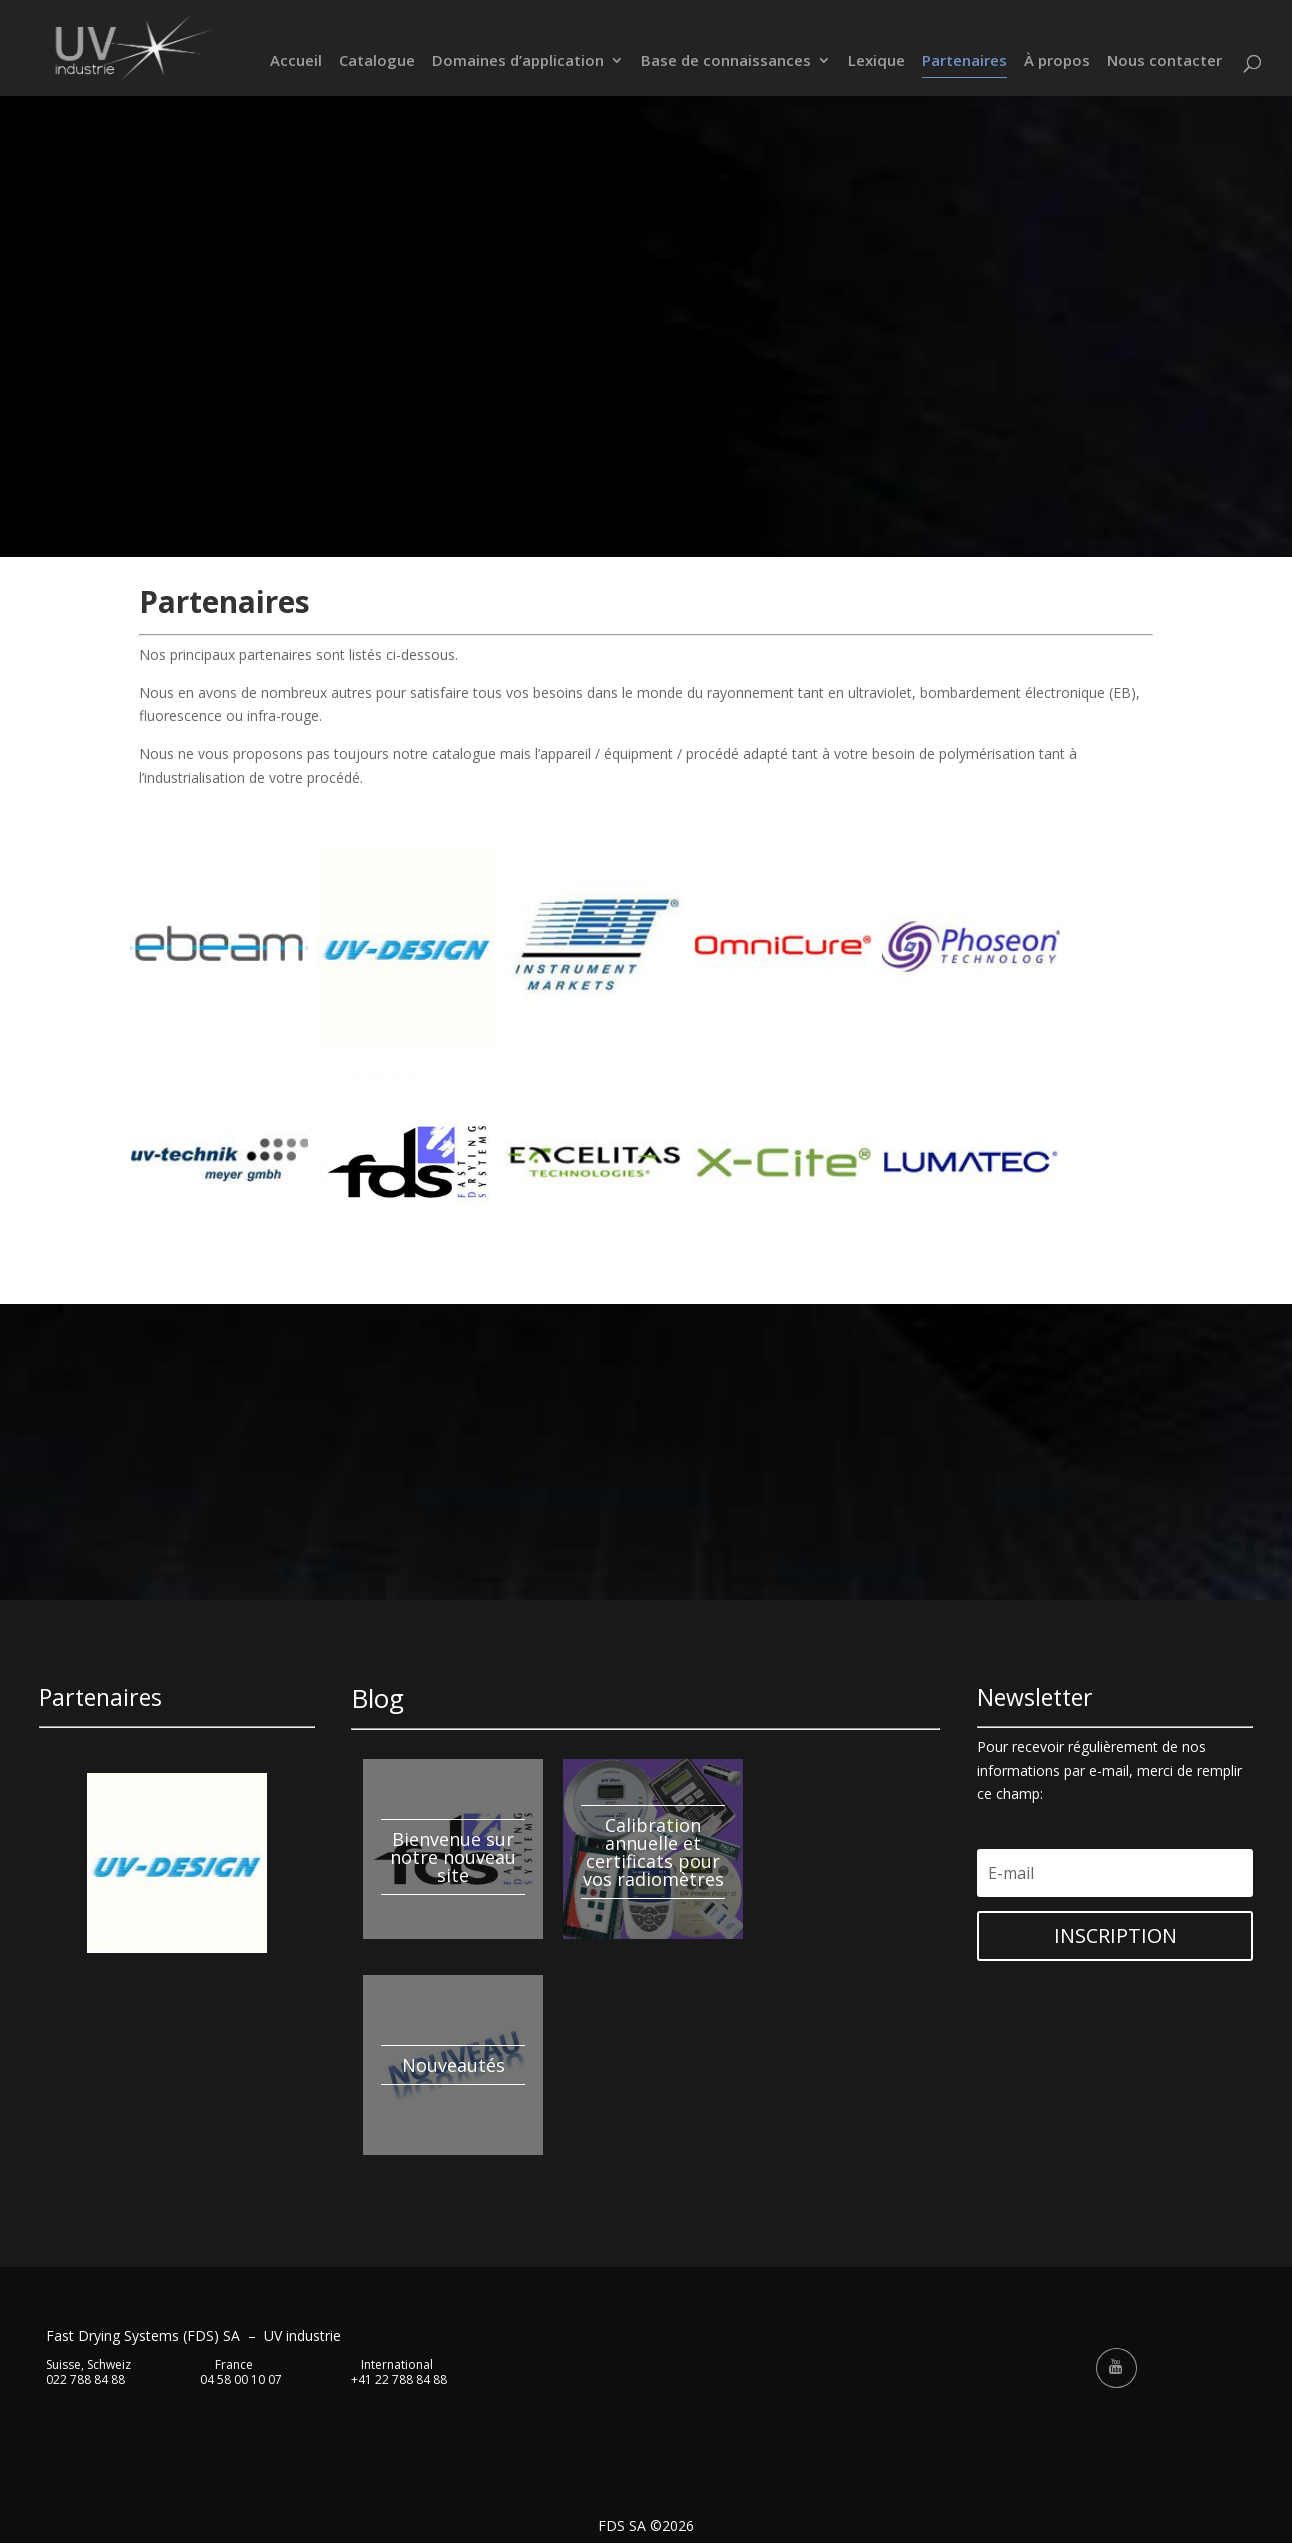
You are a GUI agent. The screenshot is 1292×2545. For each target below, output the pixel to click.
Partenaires (964, 62)
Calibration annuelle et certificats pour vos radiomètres (653, 1852)
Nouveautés (453, 2065)
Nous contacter (1164, 62)
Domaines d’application (518, 62)
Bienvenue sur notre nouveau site (453, 1857)
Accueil (296, 62)
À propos (1057, 62)
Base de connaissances (726, 62)
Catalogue (377, 62)
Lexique (876, 62)
